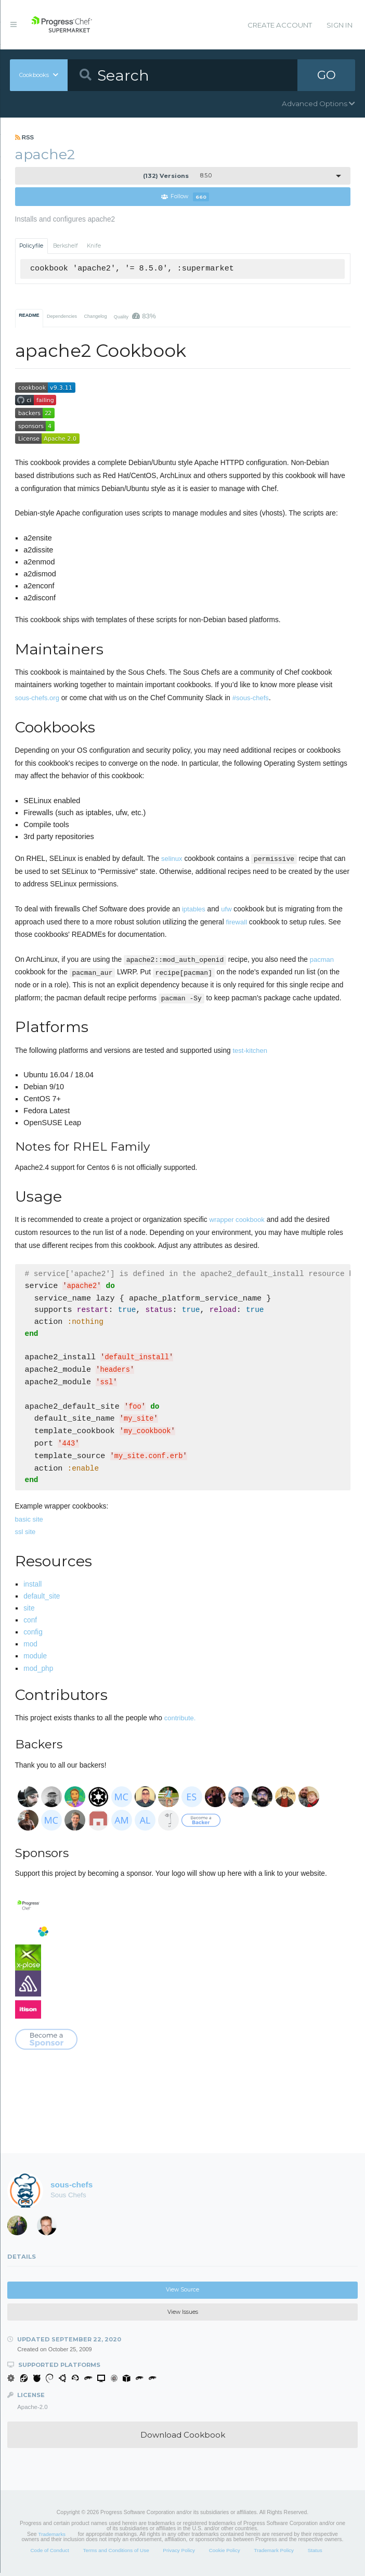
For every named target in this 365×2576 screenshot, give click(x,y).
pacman (322, 959)
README (29, 315)
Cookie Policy (224, 2553)
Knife (94, 245)
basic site (29, 1522)
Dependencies (62, 316)
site (28, 1611)
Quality (135, 316)
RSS (24, 137)
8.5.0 (177, 175)
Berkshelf (65, 245)
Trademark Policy (274, 2553)
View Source (182, 2292)
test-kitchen (249, 1050)
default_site (41, 1599)
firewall (236, 922)
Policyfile (31, 245)
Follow (185, 196)
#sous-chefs (250, 698)
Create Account (279, 25)
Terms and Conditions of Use (116, 2553)
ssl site (25, 1535)
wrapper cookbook (236, 1219)
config (33, 1635)
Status (315, 2553)
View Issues (182, 2315)
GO (326, 75)
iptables (193, 909)
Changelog (95, 316)
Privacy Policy (179, 2553)
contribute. (180, 1721)
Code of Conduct (49, 2553)
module (35, 1659)
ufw (226, 909)
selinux (171, 858)
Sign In (340, 25)
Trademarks (52, 2537)
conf (30, 1623)
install (32, 1587)
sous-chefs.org (37, 698)
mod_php (38, 1672)
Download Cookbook (182, 2438)
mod (30, 1647)
